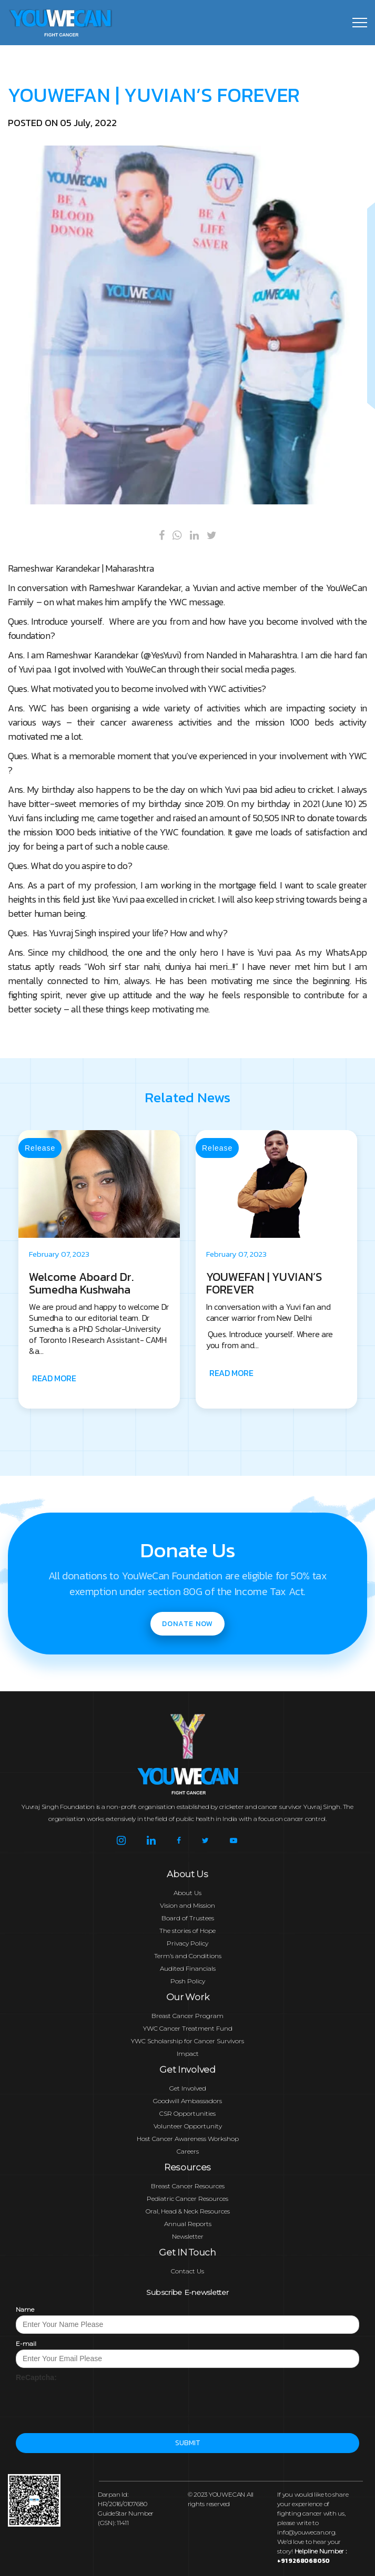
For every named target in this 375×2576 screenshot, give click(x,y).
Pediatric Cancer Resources (187, 2198)
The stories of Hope (187, 1930)
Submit (187, 2442)
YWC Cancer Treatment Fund (187, 2028)
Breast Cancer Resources (188, 2186)
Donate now (187, 1623)
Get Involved (187, 2088)
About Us (187, 1893)
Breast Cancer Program (187, 2016)
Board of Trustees (187, 1918)
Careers (188, 2151)
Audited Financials (188, 1968)
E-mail (26, 2343)
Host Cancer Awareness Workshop (188, 2139)
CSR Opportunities (187, 2113)
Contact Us (187, 2271)
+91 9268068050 (303, 2560)
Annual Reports (187, 2224)
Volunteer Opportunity (188, 2126)
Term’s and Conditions (187, 1956)
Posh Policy (187, 1981)
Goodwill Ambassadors (187, 2101)
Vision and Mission (187, 1905)
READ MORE (140, 1378)
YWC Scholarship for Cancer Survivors (187, 2041)
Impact (188, 2053)
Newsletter (188, 2236)
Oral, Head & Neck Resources (188, 2211)
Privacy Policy (187, 1943)
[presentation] (96, 2403)
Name (25, 2309)
